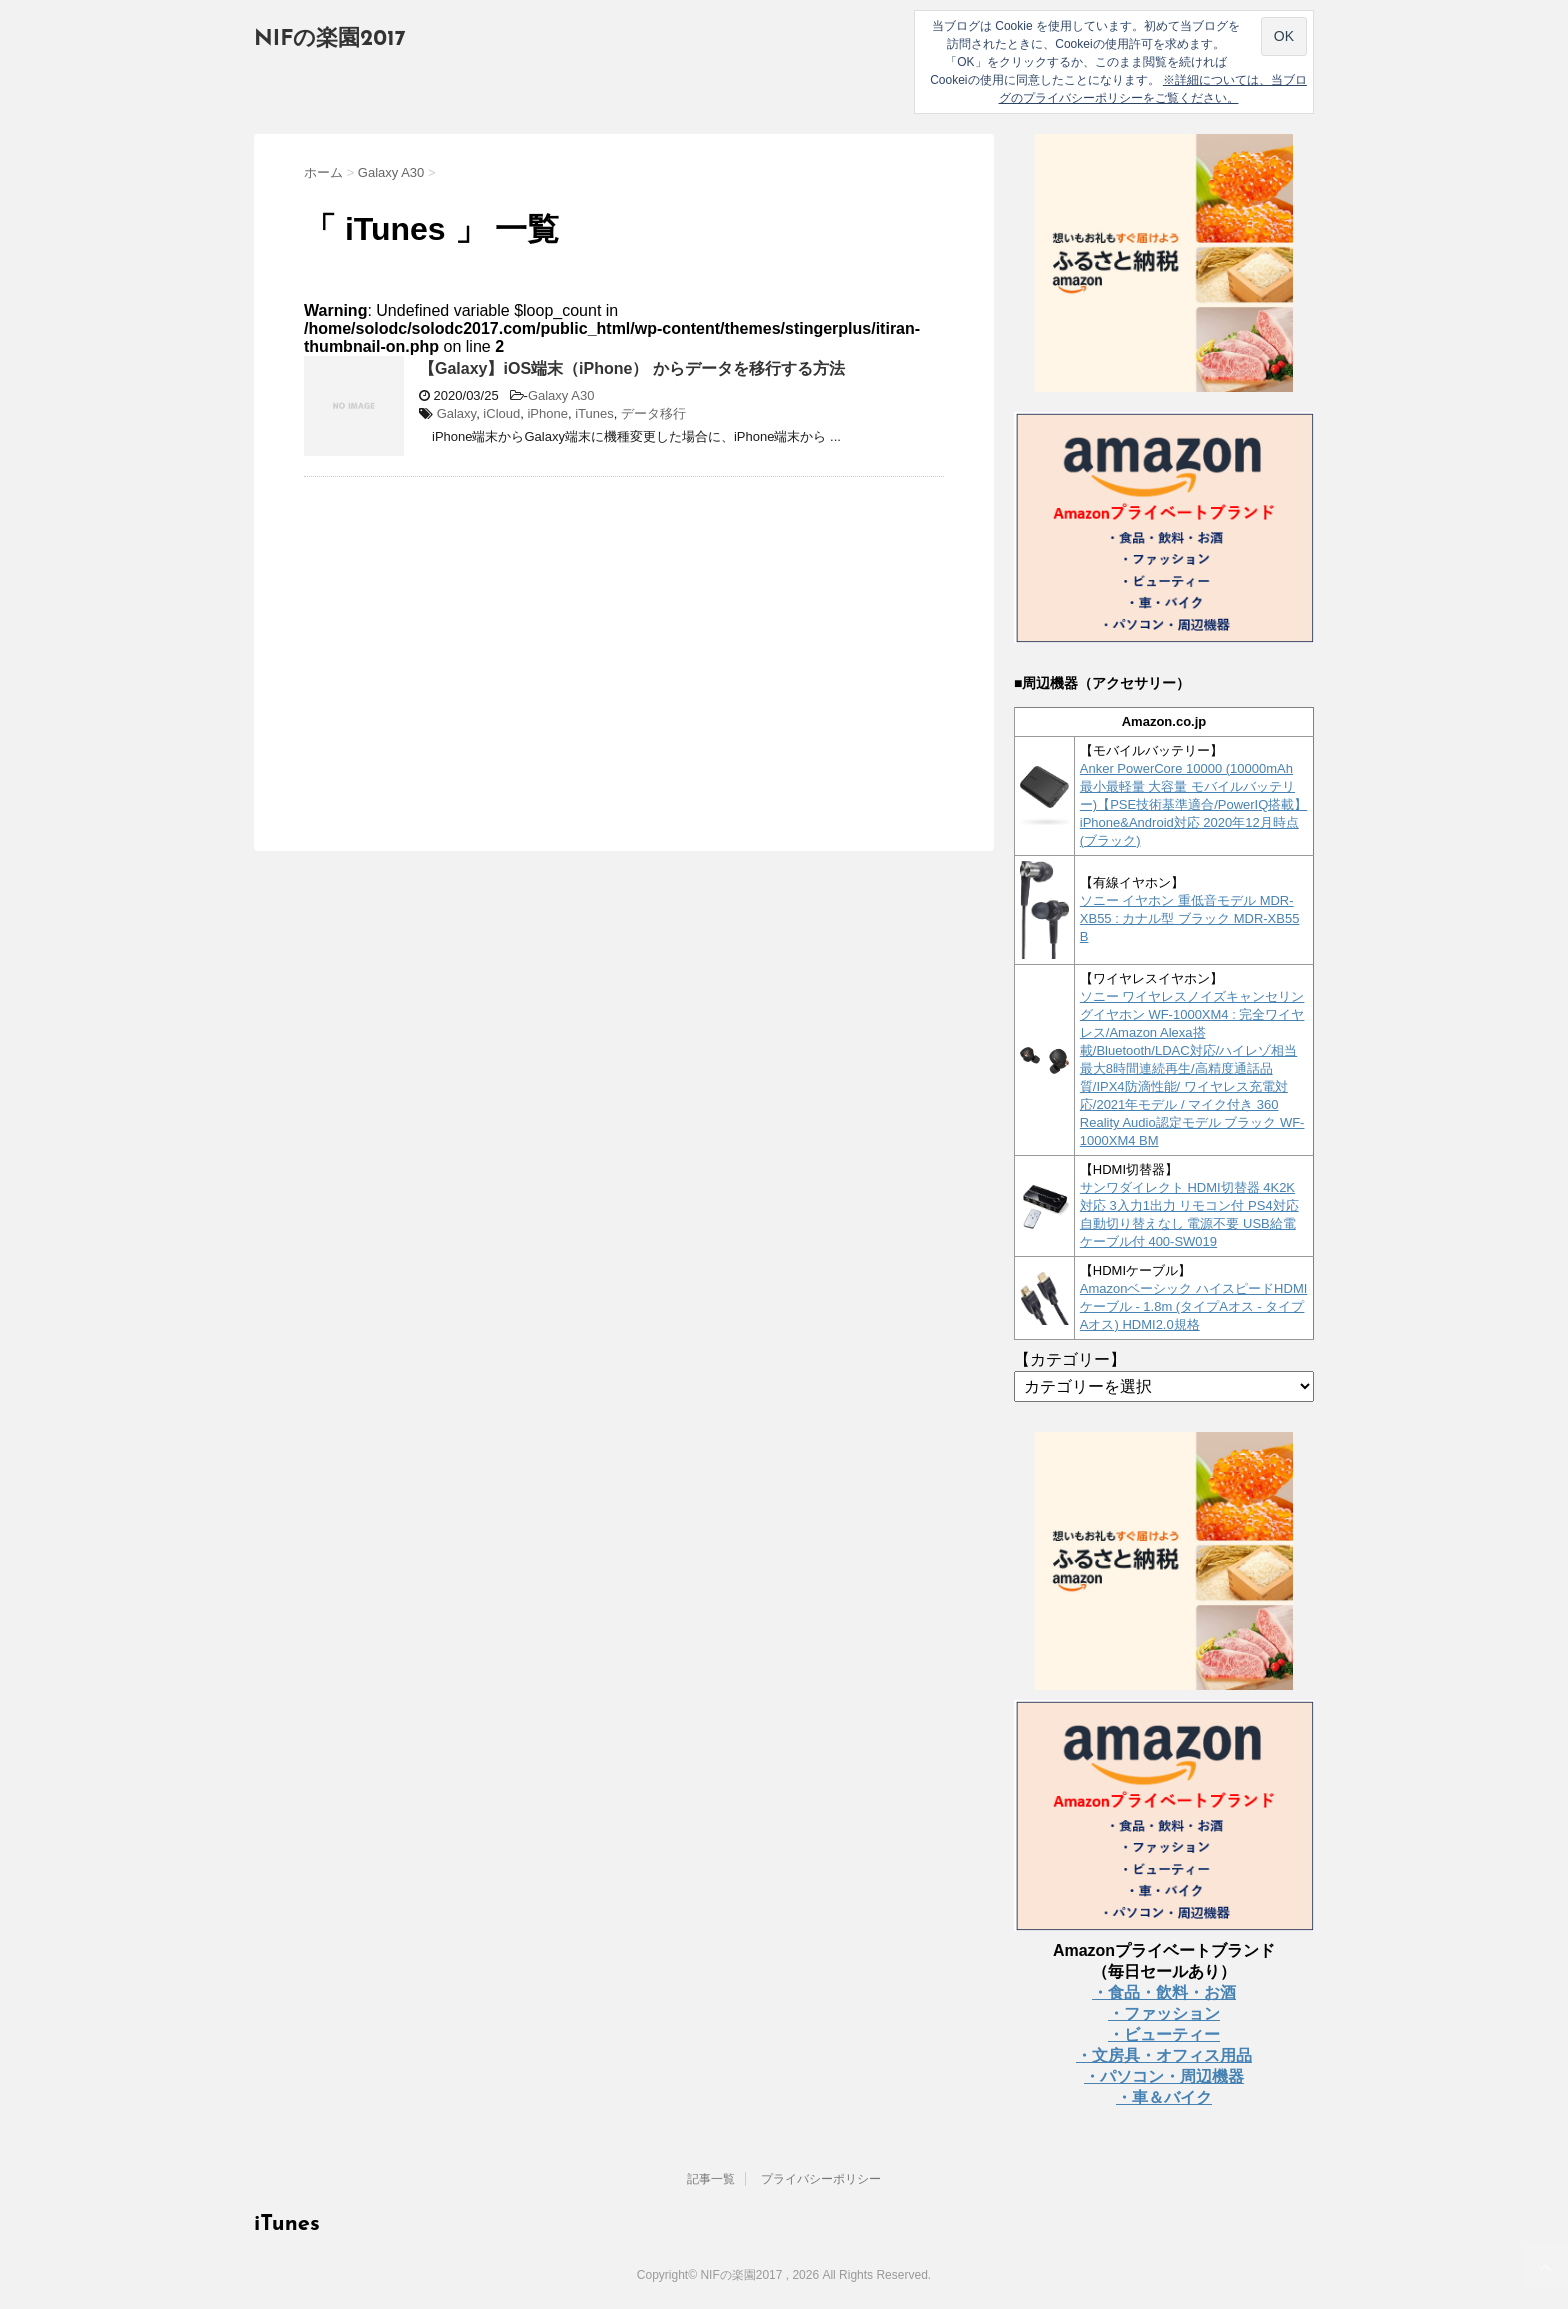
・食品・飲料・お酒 (1164, 1992)
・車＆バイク (1164, 2097)
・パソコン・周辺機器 (1164, 2076)
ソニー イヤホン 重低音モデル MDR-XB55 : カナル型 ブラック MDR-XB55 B (1190, 918)
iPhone (547, 413)
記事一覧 (711, 2179)
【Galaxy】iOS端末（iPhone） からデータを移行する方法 (632, 368)
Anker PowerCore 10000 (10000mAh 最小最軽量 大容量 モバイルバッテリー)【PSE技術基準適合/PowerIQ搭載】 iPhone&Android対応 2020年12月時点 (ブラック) (1194, 804)
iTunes (594, 413)
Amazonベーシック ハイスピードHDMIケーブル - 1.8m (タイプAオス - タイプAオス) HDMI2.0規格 (1194, 1306)
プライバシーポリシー (821, 2179)
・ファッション (1164, 2013)
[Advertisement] (472, 637)
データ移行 (653, 413)
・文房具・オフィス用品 (1164, 2055)
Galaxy (457, 413)
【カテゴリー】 (1070, 1359)
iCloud (501, 413)
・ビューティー (1164, 2034)
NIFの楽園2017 (330, 39)
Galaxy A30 (561, 395)
